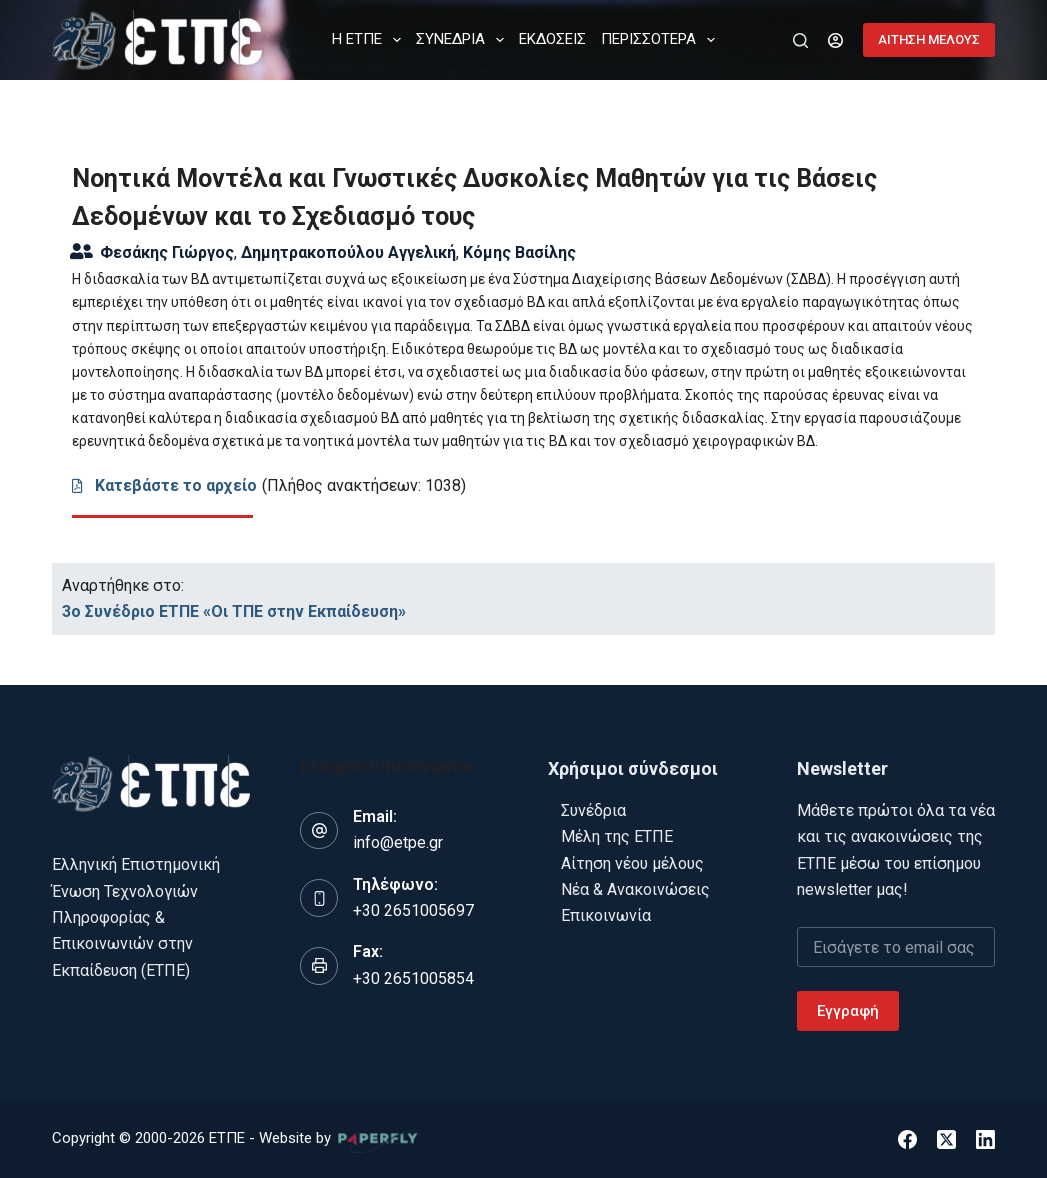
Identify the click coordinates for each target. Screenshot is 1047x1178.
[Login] (835, 40)
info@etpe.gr (398, 842)
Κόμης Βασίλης (519, 252)
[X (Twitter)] (946, 1139)
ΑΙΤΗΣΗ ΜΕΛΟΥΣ (929, 39)
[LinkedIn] (985, 1139)
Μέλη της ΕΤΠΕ (617, 836)
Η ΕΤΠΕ (370, 40)
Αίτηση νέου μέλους (632, 863)
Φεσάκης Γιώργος (167, 252)
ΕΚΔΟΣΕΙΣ (552, 39)
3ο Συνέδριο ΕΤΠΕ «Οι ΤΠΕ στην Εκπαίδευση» (234, 611)
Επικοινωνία (606, 915)
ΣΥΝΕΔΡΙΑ (464, 40)
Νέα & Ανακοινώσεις (635, 889)
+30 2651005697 (413, 910)
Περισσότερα (662, 40)
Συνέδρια (593, 810)
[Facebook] (907, 1139)
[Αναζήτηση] (800, 40)
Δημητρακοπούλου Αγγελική (348, 252)
